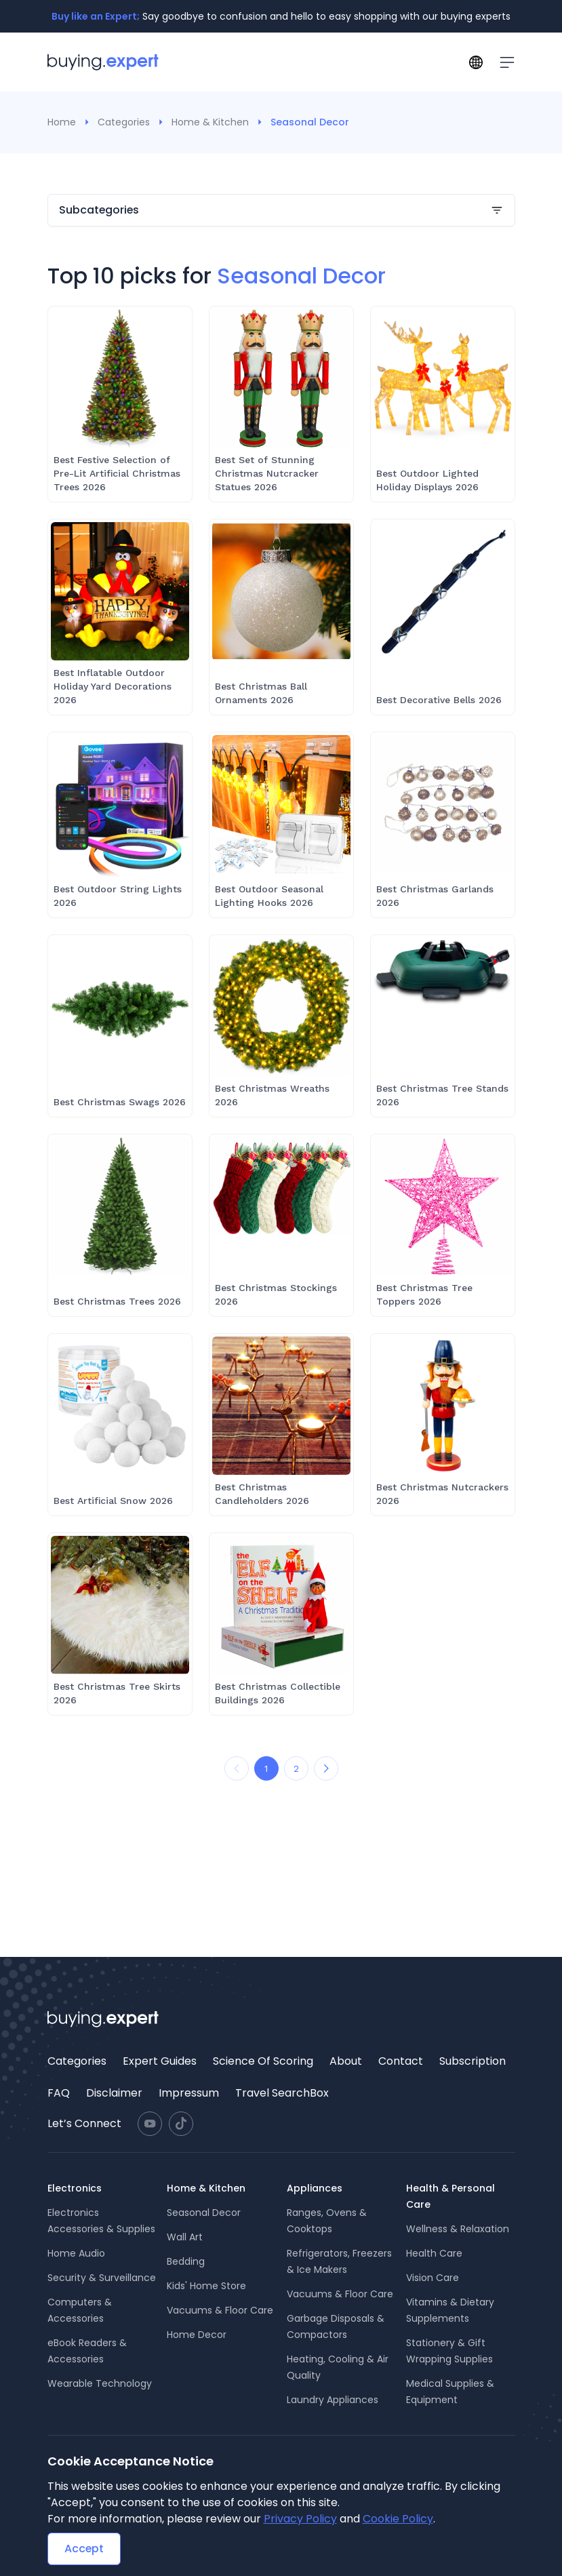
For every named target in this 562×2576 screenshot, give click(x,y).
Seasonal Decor (204, 2212)
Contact (400, 2061)
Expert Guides (160, 2061)
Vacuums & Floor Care (220, 2310)
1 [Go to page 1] (266, 1768)
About (345, 2061)
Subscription (472, 2061)
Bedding (186, 2261)
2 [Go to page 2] (296, 1768)
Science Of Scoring (263, 2061)
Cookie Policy (398, 2519)
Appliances (314, 2188)
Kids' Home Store (206, 2286)
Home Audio (76, 2253)
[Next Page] (326, 1768)
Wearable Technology (99, 2383)
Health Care (434, 2253)
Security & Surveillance (101, 2277)
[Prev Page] (236, 1768)
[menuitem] (76, 2061)
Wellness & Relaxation (457, 2229)
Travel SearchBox (282, 2093)
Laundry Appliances (332, 2399)
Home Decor (196, 2334)
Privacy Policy (300, 2519)
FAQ (58, 2093)
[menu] (281, 2077)
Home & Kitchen (210, 122)
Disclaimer (114, 2093)
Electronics (74, 2188)
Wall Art (185, 2237)
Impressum (189, 2093)
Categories (124, 122)
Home (61, 122)
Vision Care (432, 2277)
